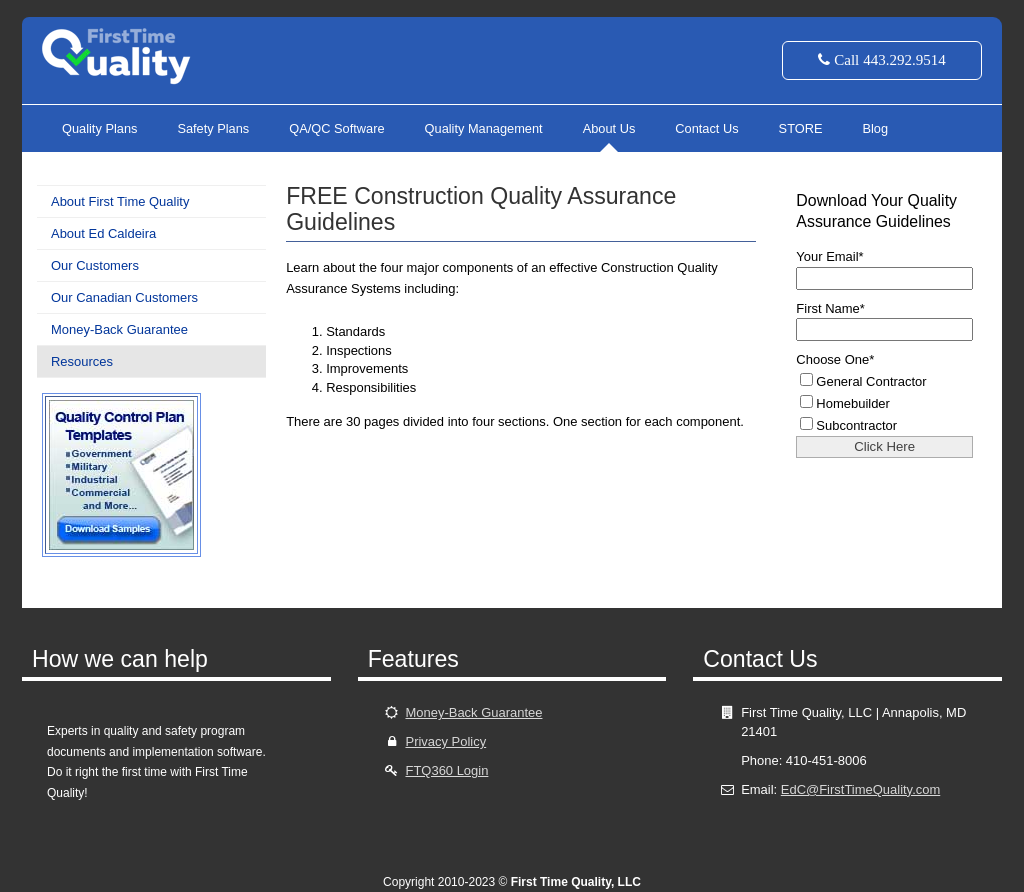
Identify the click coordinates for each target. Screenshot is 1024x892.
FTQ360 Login (446, 770)
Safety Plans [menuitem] (213, 128)
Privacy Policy (445, 741)
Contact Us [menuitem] (706, 128)
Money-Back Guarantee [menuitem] (119, 329)
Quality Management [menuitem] (484, 128)
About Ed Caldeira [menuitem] (103, 233)
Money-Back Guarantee (473, 712)
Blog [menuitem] (875, 128)
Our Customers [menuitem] (95, 265)
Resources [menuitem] (82, 361)
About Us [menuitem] (609, 128)
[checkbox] (891, 402)
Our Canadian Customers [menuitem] (124, 297)
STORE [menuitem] (801, 128)
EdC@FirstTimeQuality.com (860, 789)
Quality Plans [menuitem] (99, 128)
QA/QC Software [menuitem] (336, 128)
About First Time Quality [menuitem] (120, 201)
